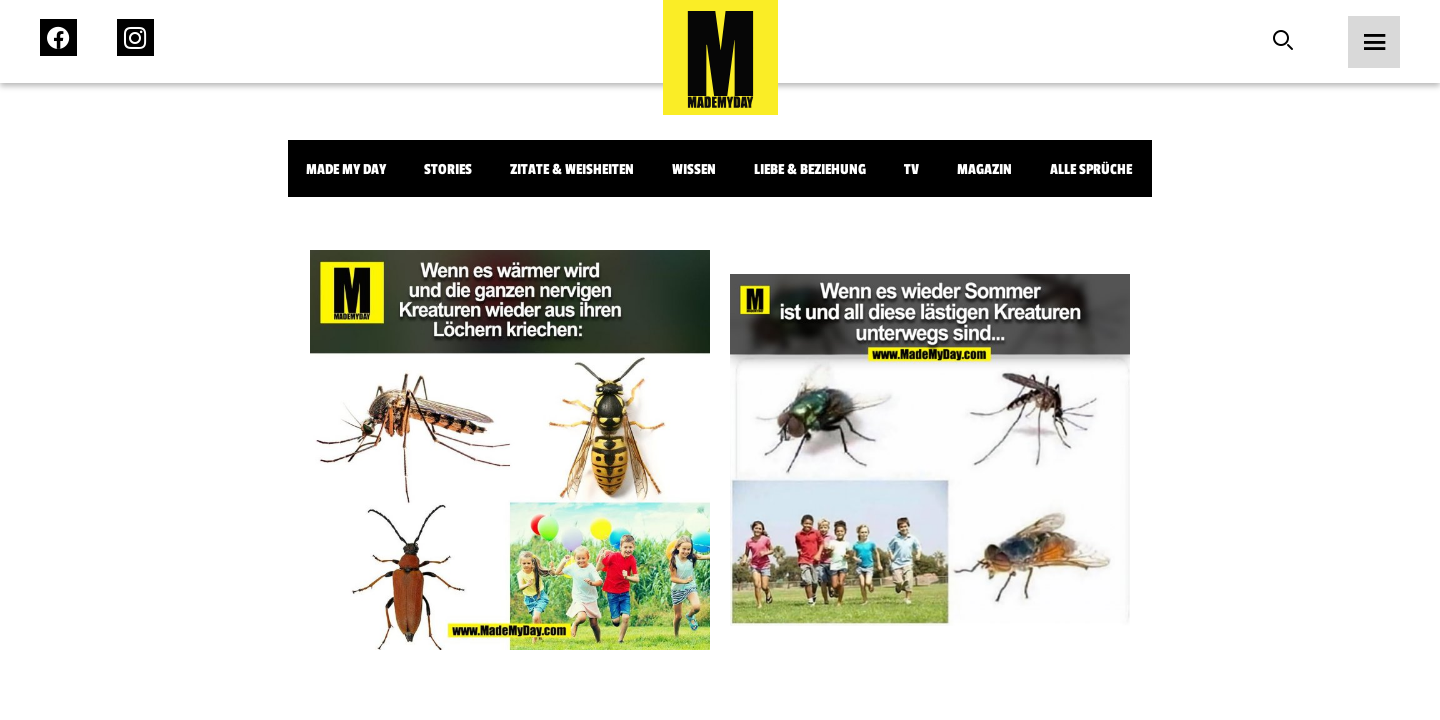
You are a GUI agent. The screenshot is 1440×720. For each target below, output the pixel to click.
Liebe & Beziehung (810, 169)
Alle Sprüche (1091, 169)
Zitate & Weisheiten (572, 169)
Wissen (694, 169)
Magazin (984, 169)
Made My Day (346, 169)
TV (911, 169)
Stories (448, 169)
